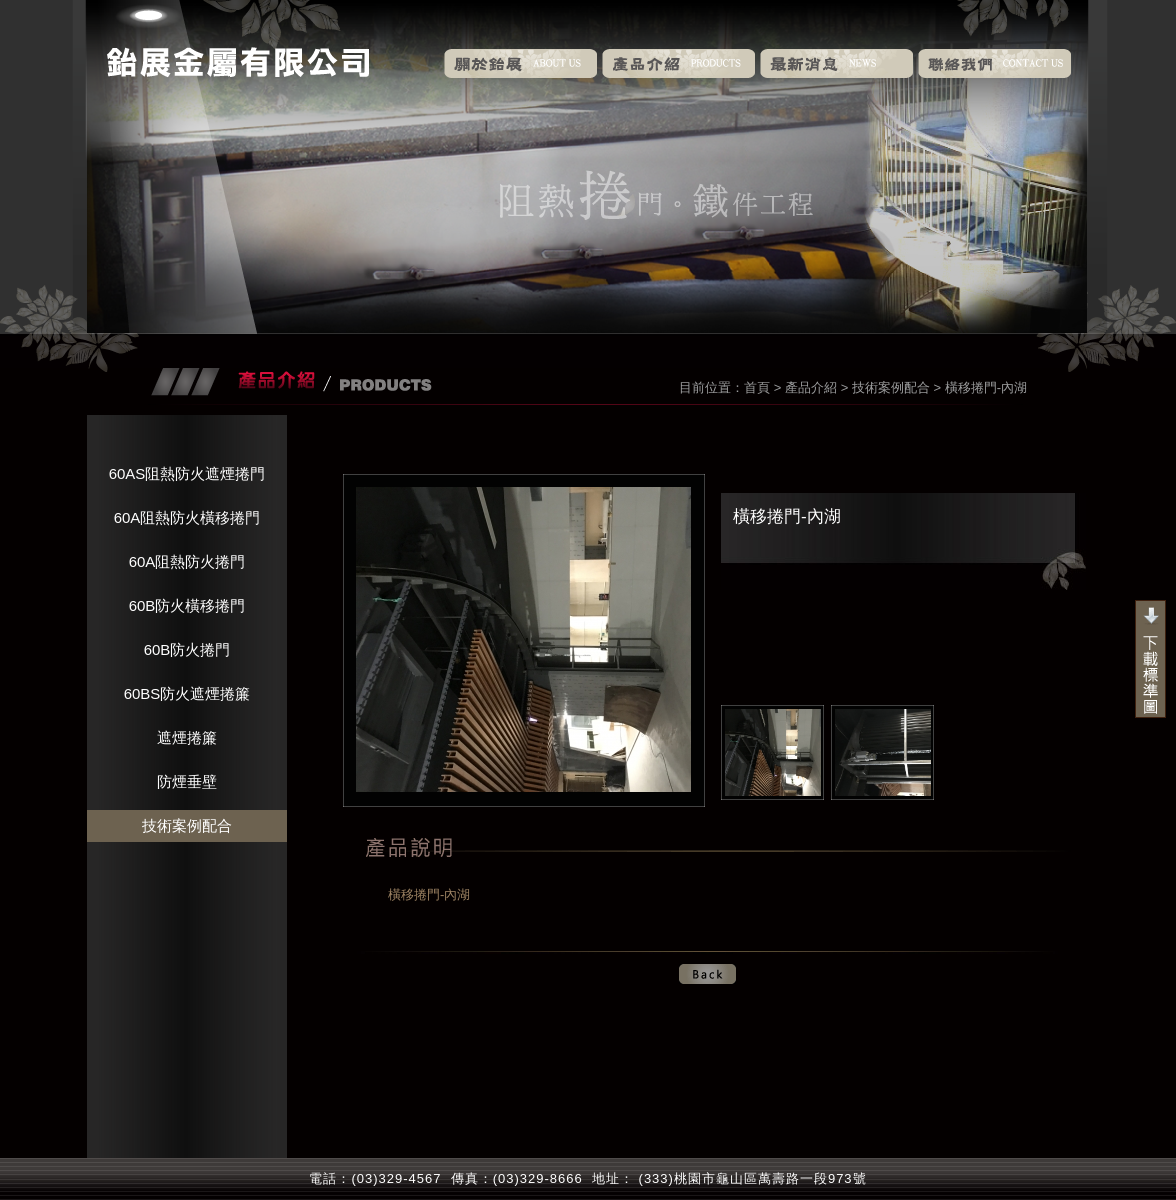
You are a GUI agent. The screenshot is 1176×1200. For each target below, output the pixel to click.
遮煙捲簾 (187, 737)
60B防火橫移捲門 (187, 605)
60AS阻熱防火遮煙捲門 (187, 473)
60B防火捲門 (187, 649)
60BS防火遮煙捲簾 (187, 693)
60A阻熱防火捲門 (187, 561)
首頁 (757, 387)
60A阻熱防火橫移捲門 (187, 517)
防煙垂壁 (187, 781)
